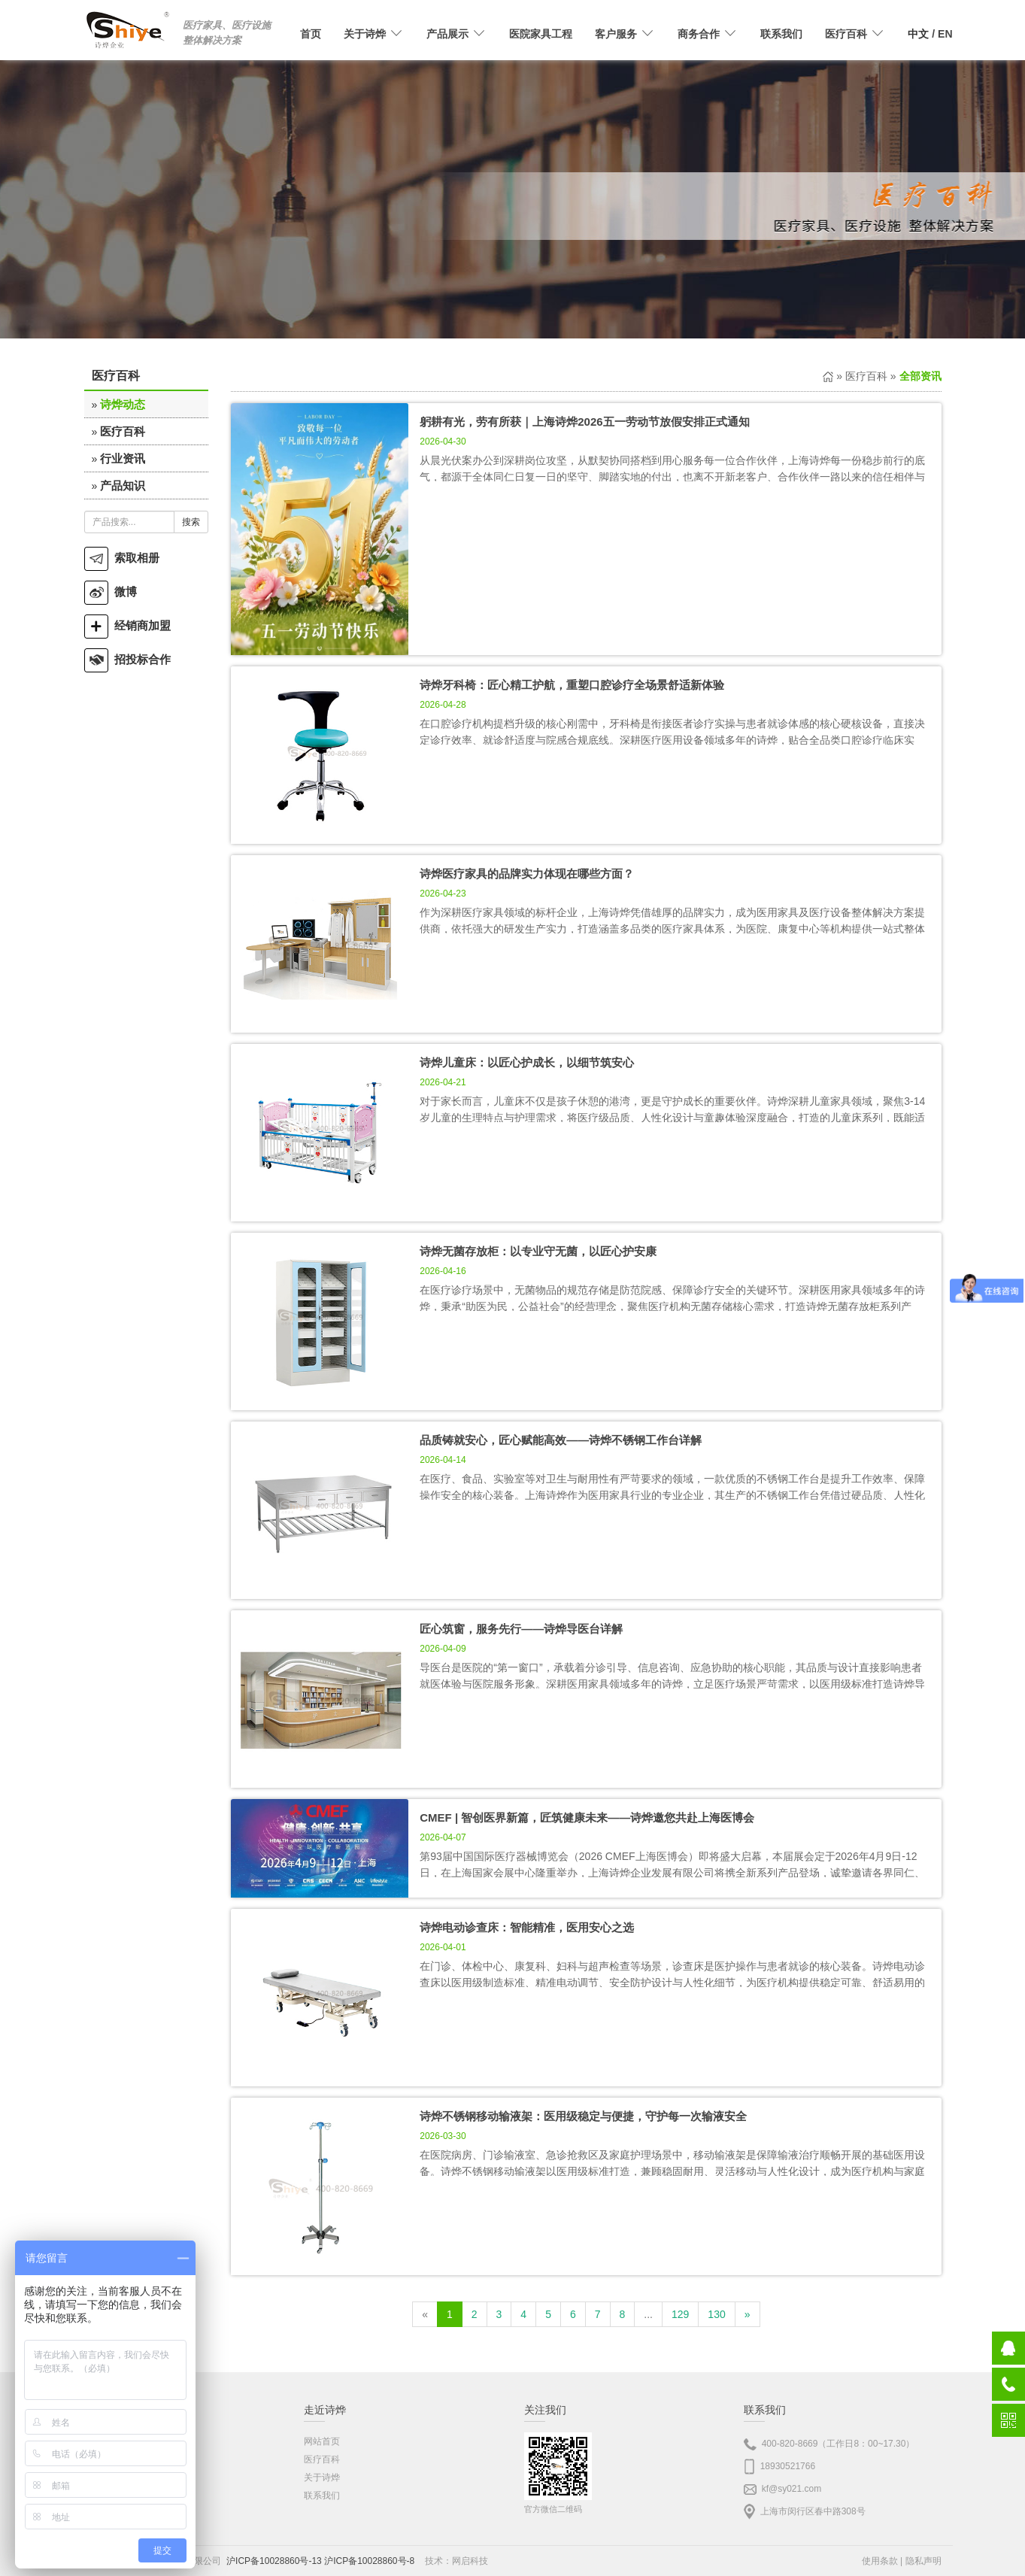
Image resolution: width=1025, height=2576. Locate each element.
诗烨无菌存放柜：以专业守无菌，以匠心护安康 (538, 1251)
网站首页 (322, 2441)
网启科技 (470, 2561)
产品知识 (122, 485)
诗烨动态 (122, 404)
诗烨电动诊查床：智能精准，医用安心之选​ (527, 1927)
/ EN (930, 34)
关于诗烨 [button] (374, 34)
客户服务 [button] (625, 34)
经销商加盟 (127, 625)
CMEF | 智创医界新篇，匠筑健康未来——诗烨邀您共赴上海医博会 (587, 1817)
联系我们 (781, 34)
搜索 (191, 522)
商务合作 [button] (708, 34)
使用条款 (880, 2561)
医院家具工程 (540, 34)
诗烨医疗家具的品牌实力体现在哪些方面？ (527, 873)
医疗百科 (122, 431)
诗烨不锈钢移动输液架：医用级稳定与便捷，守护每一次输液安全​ (583, 2116)
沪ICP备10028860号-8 (369, 2561)
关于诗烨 (322, 2477)
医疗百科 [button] (855, 34)
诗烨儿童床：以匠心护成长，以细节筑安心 (527, 1062)
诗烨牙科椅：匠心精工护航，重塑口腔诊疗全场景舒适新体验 (572, 684)
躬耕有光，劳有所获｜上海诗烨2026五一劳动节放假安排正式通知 (584, 421)
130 (716, 2314)
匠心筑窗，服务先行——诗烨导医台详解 (521, 1628)
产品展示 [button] (456, 34)
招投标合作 (127, 659)
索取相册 (121, 557)
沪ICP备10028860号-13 (274, 2561)
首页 (310, 34)
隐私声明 (923, 2561)
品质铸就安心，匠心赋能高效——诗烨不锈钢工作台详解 (561, 1440)
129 (680, 2314)
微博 (110, 591)
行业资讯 (122, 458)
